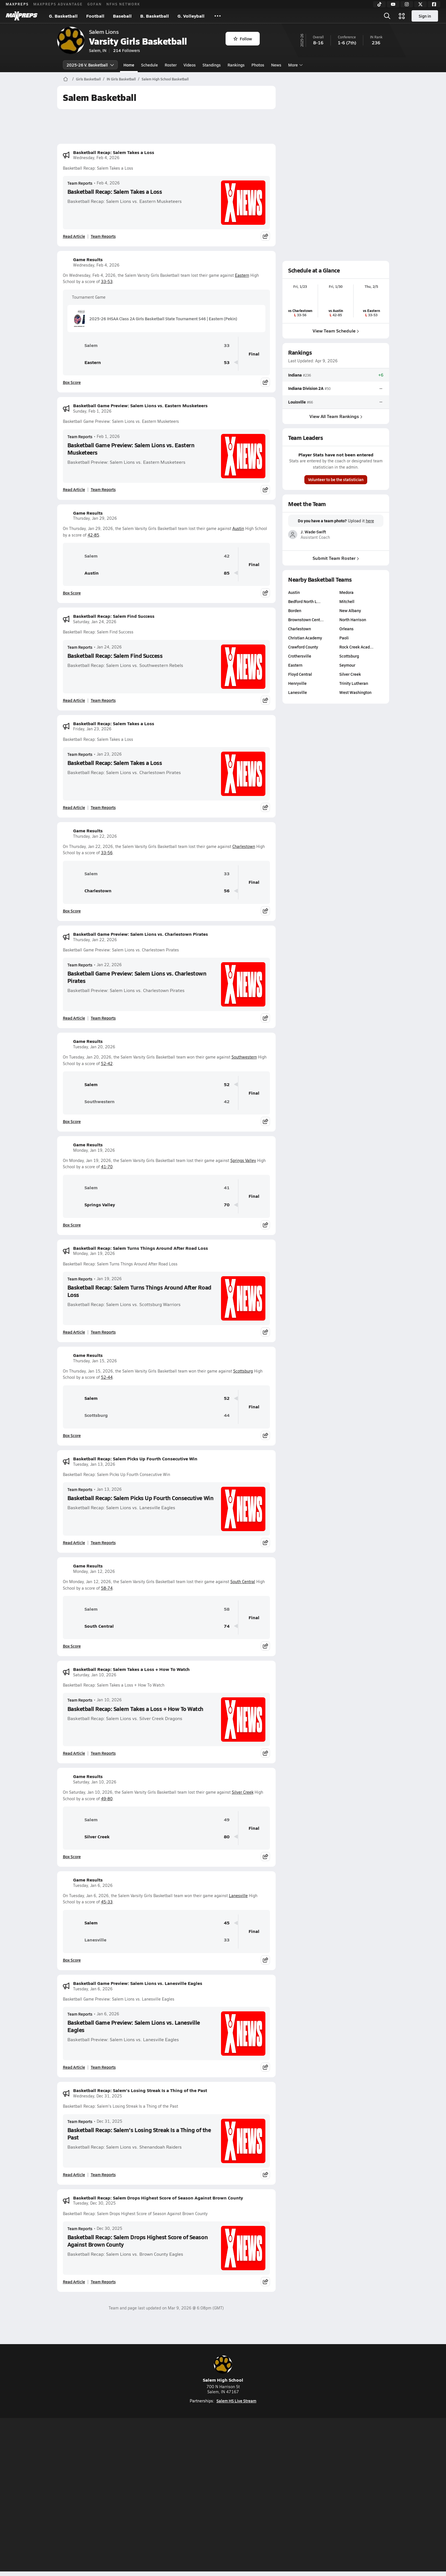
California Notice (259, 2495)
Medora (346, 592)
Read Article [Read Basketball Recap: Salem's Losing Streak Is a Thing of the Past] (74, 2174)
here (370, 520)
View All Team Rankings (335, 416)
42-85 (93, 535)
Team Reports (79, 183)
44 (227, 1415)
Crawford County (303, 647)
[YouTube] (393, 4)
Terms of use (221, 2495)
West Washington (355, 692)
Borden (294, 610)
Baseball (122, 16)
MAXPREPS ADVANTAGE (58, 4)
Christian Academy (305, 638)
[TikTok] (379, 4)
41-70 (107, 1166)
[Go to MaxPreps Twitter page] (243, 2473)
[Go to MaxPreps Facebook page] (264, 2473)
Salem (82, 345)
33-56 (107, 852)
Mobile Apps (127, 2495)
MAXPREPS (17, 4)
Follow (243, 38)
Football (95, 16)
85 (227, 573)
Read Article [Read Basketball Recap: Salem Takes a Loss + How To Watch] (74, 1753)
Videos (189, 65)
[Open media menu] (402, 16)
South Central (242, 1581)
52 (227, 1085)
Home (128, 65)
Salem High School (223, 2369)
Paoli (344, 638)
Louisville (297, 401)
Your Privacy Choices (306, 2495)
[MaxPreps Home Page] (65, 79)
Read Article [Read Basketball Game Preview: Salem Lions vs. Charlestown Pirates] (74, 1018)
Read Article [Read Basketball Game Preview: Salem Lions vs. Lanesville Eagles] (74, 2067)
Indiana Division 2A (305, 388)
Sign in (425, 16)
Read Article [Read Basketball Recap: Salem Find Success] (74, 700)
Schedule (149, 65)
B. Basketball (154, 16)
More (294, 65)
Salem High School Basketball (165, 79)
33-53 (107, 281)
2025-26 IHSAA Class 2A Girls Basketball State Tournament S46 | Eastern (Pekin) (154, 318)
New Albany (350, 610)
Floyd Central (300, 674)
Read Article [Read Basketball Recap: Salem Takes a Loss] (74, 236)
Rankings (236, 65)
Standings (212, 65)
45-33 (107, 1902)
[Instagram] (406, 4)
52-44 (107, 1377)
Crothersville (299, 656)
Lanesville (238, 1895)
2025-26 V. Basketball (90, 65)
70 (227, 1205)
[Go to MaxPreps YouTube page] (202, 2473)
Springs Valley (243, 1160)
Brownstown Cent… (306, 619)
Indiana (295, 375)
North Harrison (352, 619)
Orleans (346, 628)
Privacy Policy (187, 2495)
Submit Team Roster (336, 557)
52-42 (107, 1063)
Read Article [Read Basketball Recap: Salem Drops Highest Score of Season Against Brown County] (74, 2281)
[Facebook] (434, 4)
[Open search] (387, 16)
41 (227, 1188)
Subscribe (155, 2495)
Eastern (242, 275)
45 (227, 1923)
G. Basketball (63, 16)
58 (227, 1609)
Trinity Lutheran (353, 683)
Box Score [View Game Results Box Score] (72, 382)
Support (345, 2495)
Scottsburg (243, 1371)
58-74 (107, 1588)
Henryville (297, 683)
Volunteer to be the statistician (336, 480)
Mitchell (346, 601)
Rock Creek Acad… (356, 647)
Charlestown (243, 846)
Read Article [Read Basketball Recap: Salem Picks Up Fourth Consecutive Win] (74, 1542)
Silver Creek (242, 1792)
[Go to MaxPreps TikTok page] (182, 2473)
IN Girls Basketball (121, 79)
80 (227, 1837)
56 (227, 891)
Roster (171, 65)
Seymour (347, 665)
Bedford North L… (304, 601)
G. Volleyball (191, 16)
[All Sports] (217, 16)
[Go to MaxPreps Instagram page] (223, 2473)
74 (227, 1626)
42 (227, 556)
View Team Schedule (336, 330)
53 (227, 362)
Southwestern (244, 1057)
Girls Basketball (88, 79)
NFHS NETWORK (123, 4)
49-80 (107, 1798)
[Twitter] (420, 4)
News (276, 65)
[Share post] (265, 236)
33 (227, 345)
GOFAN (94, 4)
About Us (98, 2495)
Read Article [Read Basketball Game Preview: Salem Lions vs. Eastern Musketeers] (74, 489)
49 (227, 1820)
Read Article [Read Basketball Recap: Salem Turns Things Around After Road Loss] (74, 1332)
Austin (238, 528)
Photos (257, 65)
